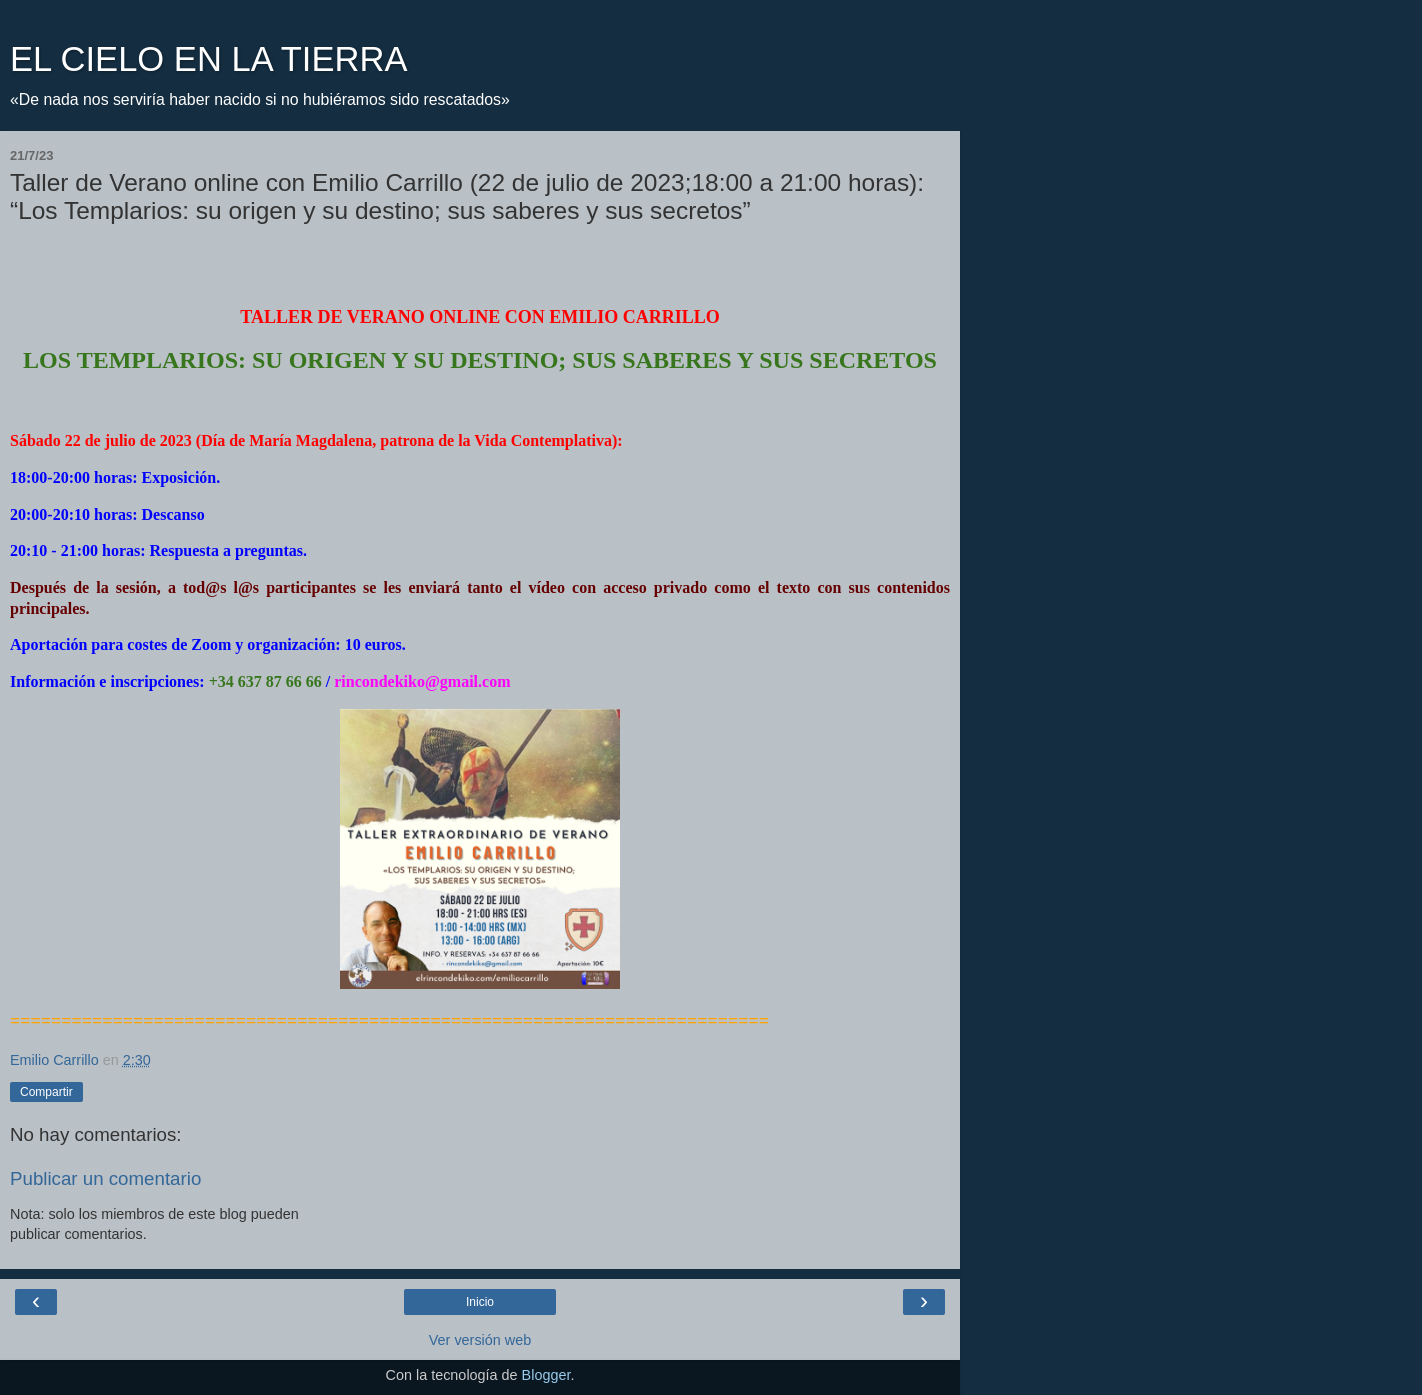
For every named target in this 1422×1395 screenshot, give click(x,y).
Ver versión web (480, 1340)
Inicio (480, 1302)
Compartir (46, 1092)
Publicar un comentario (105, 1178)
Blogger (546, 1375)
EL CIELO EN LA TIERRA (208, 59)
